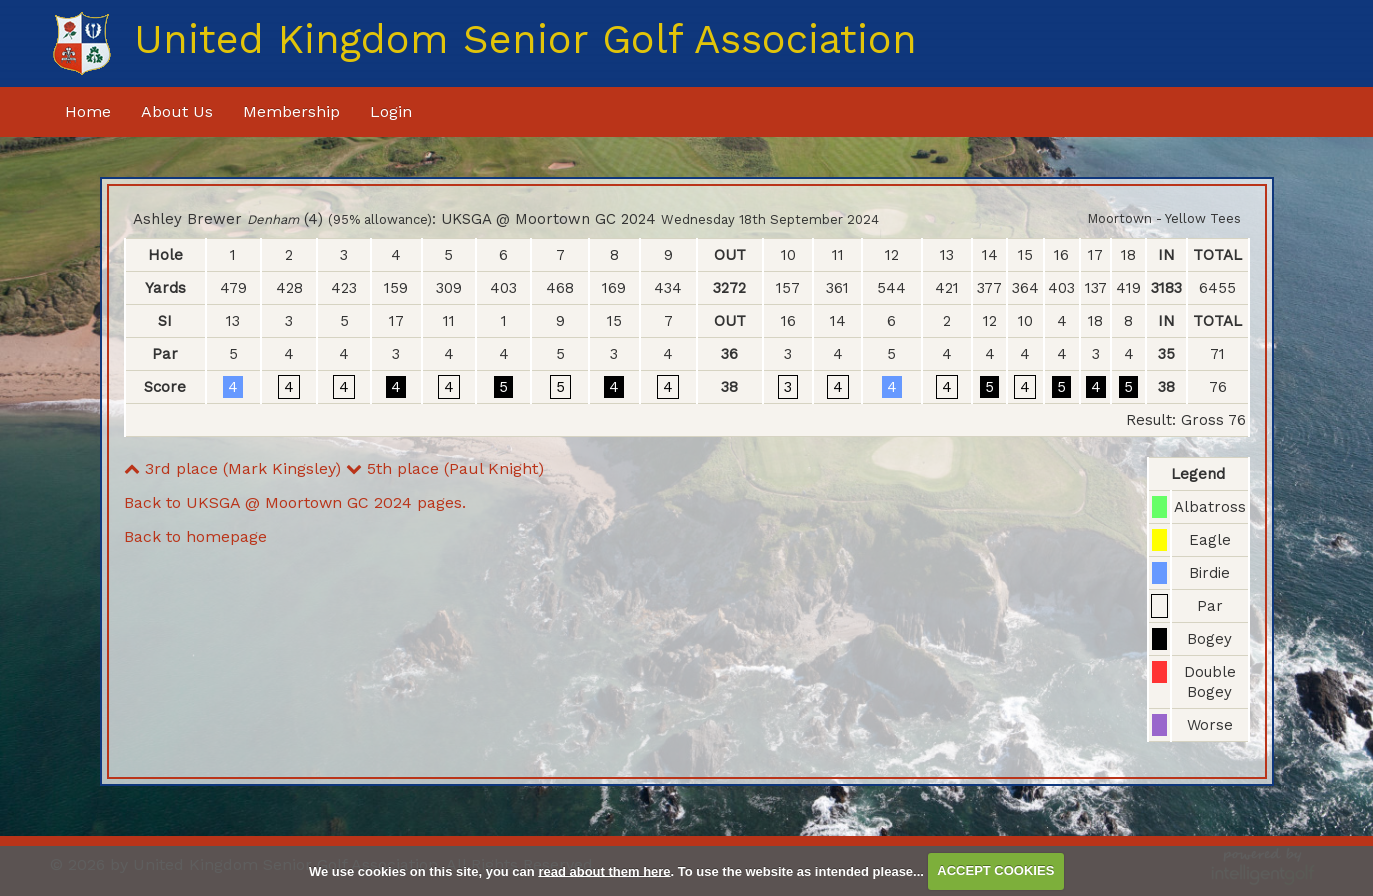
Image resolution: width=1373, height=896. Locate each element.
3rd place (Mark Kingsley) (232, 468)
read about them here (604, 870)
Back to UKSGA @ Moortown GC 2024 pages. (295, 502)
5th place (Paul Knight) (445, 468)
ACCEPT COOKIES (995, 870)
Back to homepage (195, 536)
